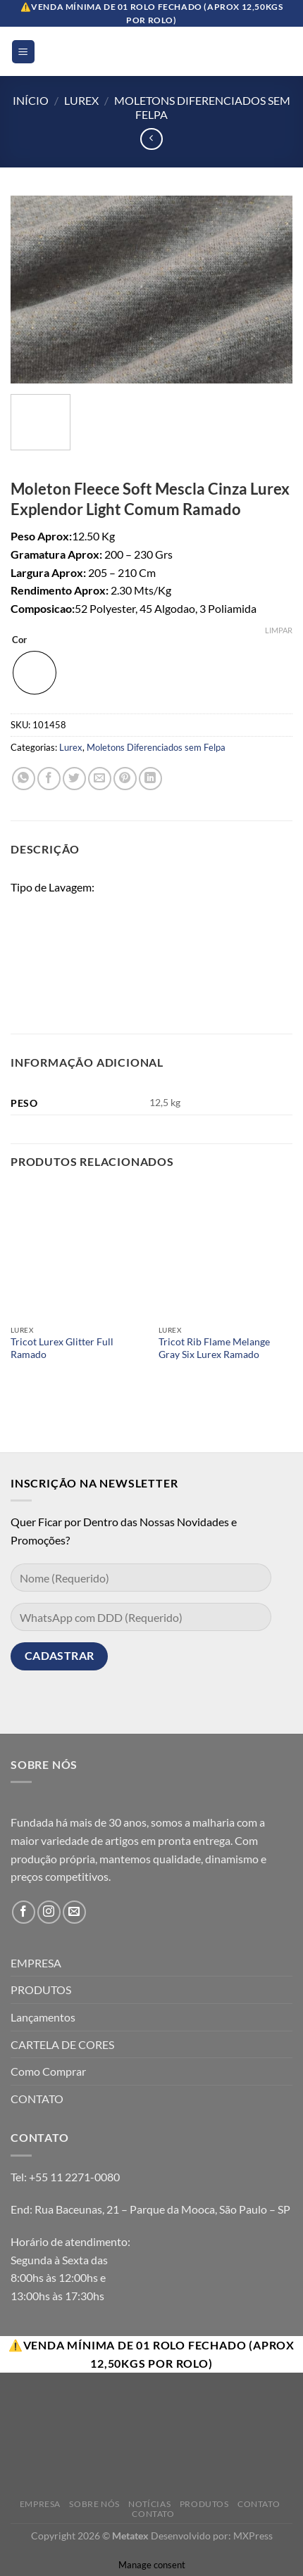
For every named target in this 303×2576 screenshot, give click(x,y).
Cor (19, 640)
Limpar (278, 630)
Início (31, 100)
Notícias (149, 2504)
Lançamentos (43, 2017)
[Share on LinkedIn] (150, 778)
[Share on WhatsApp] (23, 778)
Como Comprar (48, 2071)
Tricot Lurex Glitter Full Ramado (62, 1348)
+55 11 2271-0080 (74, 2176)
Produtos (204, 2504)
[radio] (34, 673)
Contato (258, 2504)
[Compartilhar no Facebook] (49, 778)
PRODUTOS (41, 1989)
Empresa (40, 2504)
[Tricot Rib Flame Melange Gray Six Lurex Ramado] (225, 1251)
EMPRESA (36, 1962)
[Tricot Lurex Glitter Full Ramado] (77, 1251)
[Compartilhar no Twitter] (74, 778)
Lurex (81, 100)
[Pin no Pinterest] (125, 778)
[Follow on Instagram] (49, 1912)
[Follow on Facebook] (23, 1912)
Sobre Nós (94, 2504)
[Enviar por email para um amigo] (99, 778)
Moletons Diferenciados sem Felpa (156, 747)
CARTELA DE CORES (62, 2044)
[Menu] (23, 51)
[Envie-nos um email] (74, 1912)
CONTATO (37, 2098)
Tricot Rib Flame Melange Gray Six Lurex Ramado (214, 1348)
